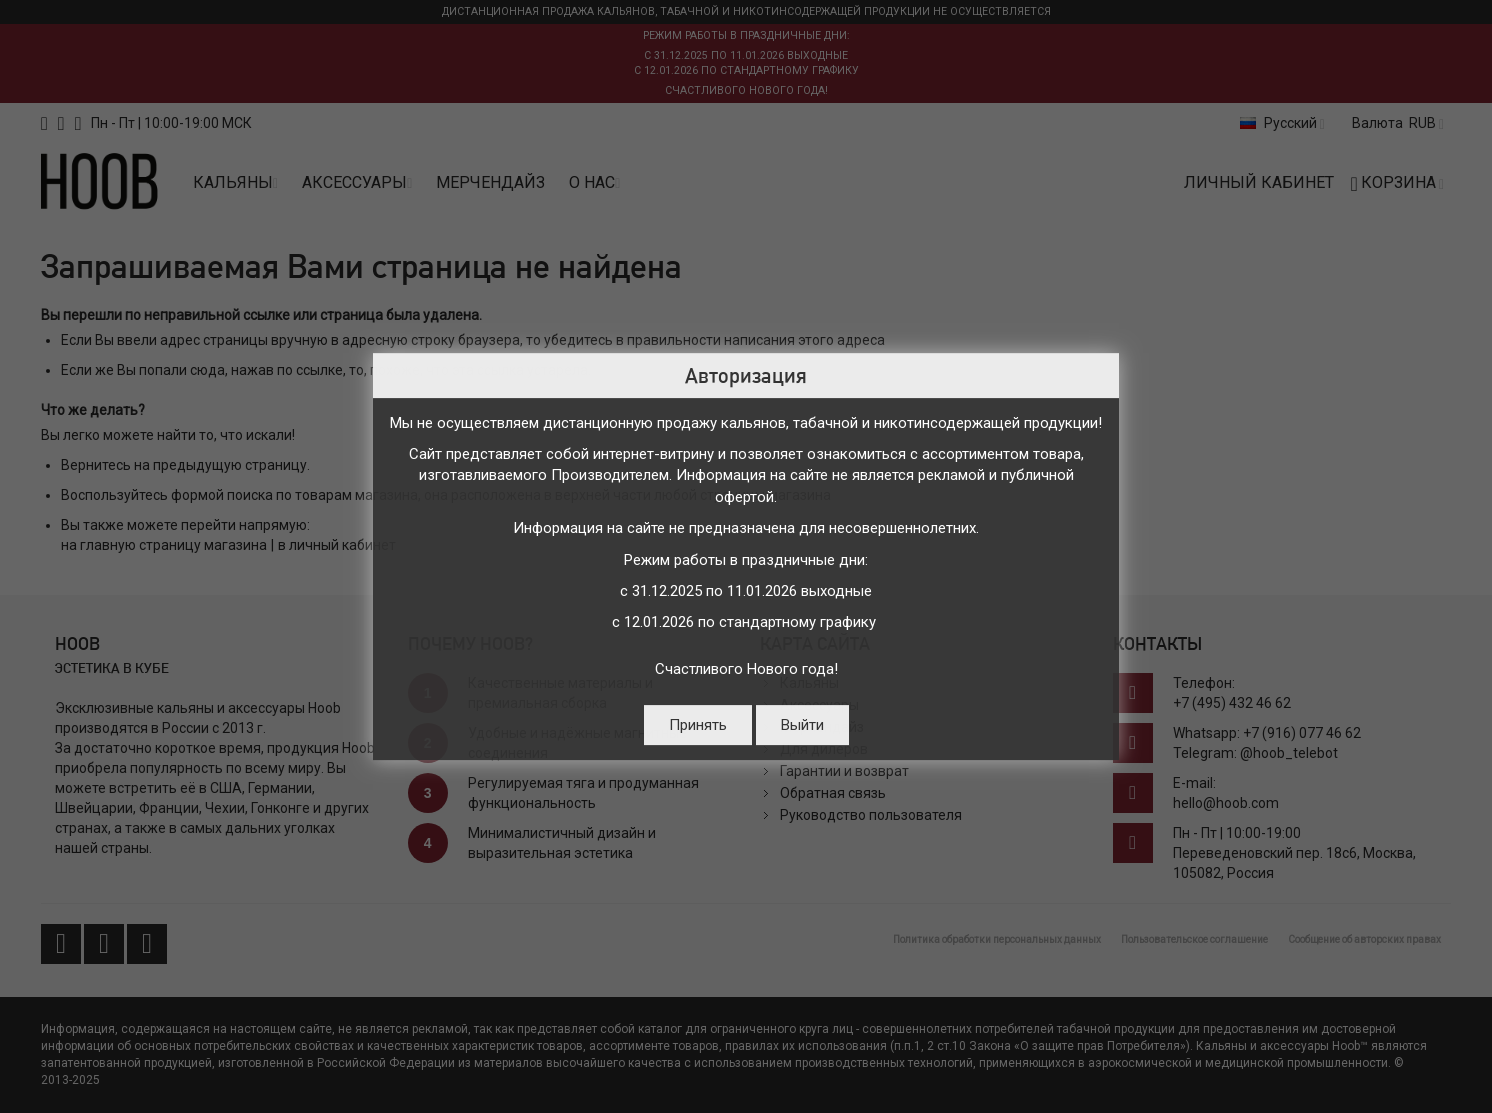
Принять (698, 725)
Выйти (802, 725)
